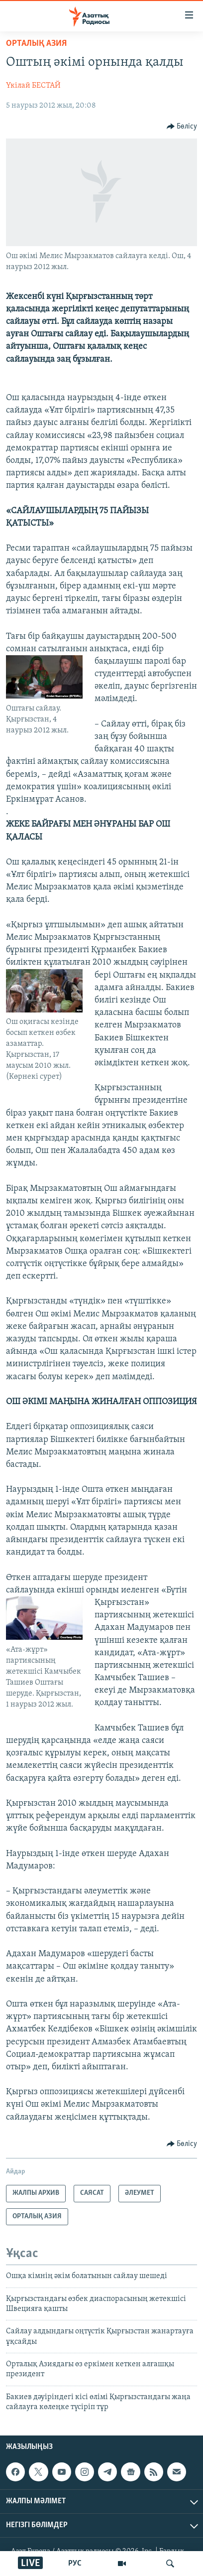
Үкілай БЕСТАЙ (33, 86)
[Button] (182, 126)
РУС (75, 2564)
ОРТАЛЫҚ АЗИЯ (36, 43)
